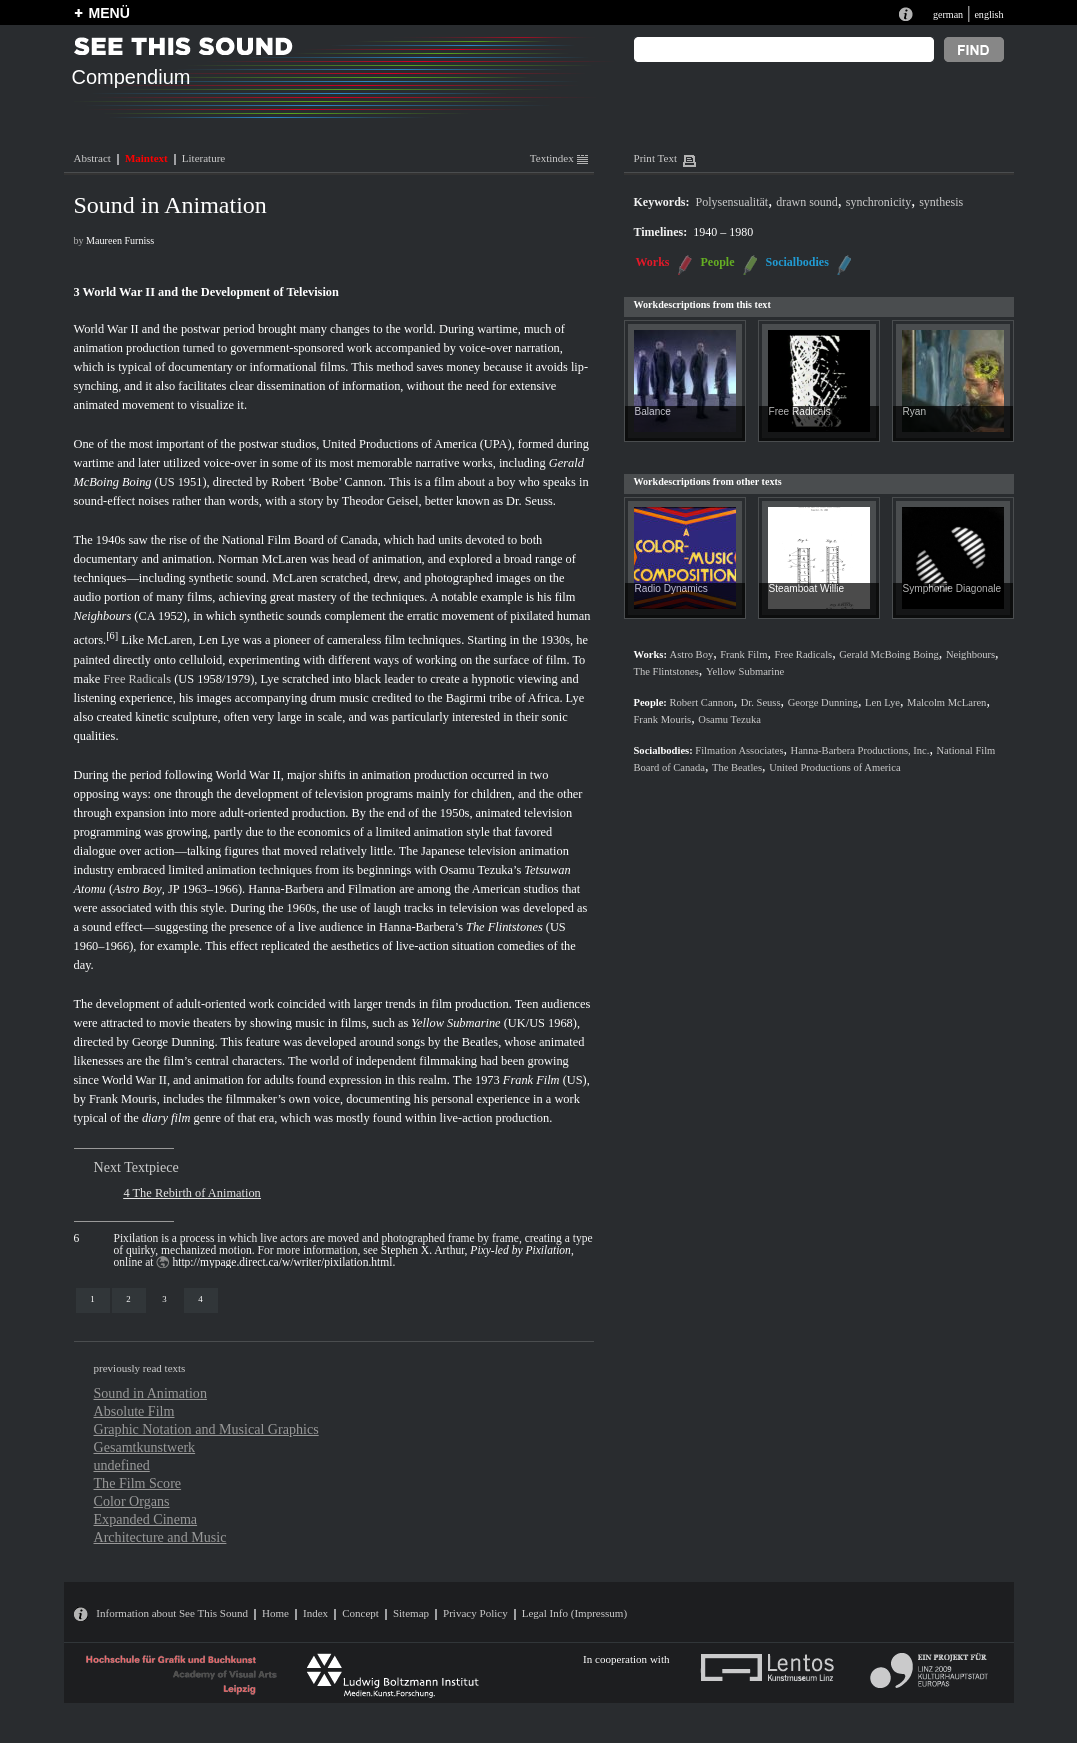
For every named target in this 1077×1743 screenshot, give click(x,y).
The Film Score (138, 1483)
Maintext (146, 158)
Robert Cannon (702, 702)
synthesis (941, 202)
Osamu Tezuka (729, 719)
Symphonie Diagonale (952, 588)
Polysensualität (732, 202)
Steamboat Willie (807, 588)
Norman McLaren (262, 559)
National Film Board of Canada (300, 540)
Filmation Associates (739, 750)
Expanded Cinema (146, 1519)
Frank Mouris (123, 1099)
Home (275, 1613)
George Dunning (173, 1042)
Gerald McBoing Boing (889, 654)
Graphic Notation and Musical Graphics (206, 1429)
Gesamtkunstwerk (145, 1447)
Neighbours (103, 616)
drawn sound (807, 202)
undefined (122, 1465)
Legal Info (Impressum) (574, 1613)
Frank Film (531, 1080)
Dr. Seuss (529, 501)
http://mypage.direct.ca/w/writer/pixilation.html (282, 1262)
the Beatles (471, 1042)
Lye (269, 679)
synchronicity (878, 202)
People (718, 262)
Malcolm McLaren (946, 702)
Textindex (559, 158)
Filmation (372, 889)
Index (315, 1613)
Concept (360, 1613)
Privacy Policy (475, 1613)
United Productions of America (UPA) (416, 444)
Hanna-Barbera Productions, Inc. (860, 750)
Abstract (92, 158)
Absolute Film (134, 1411)
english (988, 14)
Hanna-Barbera (286, 889)
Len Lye (219, 641)
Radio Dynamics (671, 588)
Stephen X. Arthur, (476, 1250)
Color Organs (132, 1501)
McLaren (294, 578)
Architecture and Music (160, 1537)
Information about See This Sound (172, 1613)
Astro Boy (137, 889)
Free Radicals (137, 679)
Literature (203, 158)
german (948, 14)
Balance (653, 411)
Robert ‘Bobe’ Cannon (327, 482)
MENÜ (109, 13)
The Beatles (737, 767)
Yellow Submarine (455, 1023)
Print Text (655, 158)
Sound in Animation (150, 1393)
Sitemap (411, 1613)
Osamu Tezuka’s (481, 870)
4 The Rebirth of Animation (192, 1193)
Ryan (915, 411)
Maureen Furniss (120, 240)
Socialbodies (797, 262)
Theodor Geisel (380, 501)
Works (653, 262)
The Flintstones (504, 927)
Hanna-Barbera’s (421, 927)
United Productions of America (835, 767)
